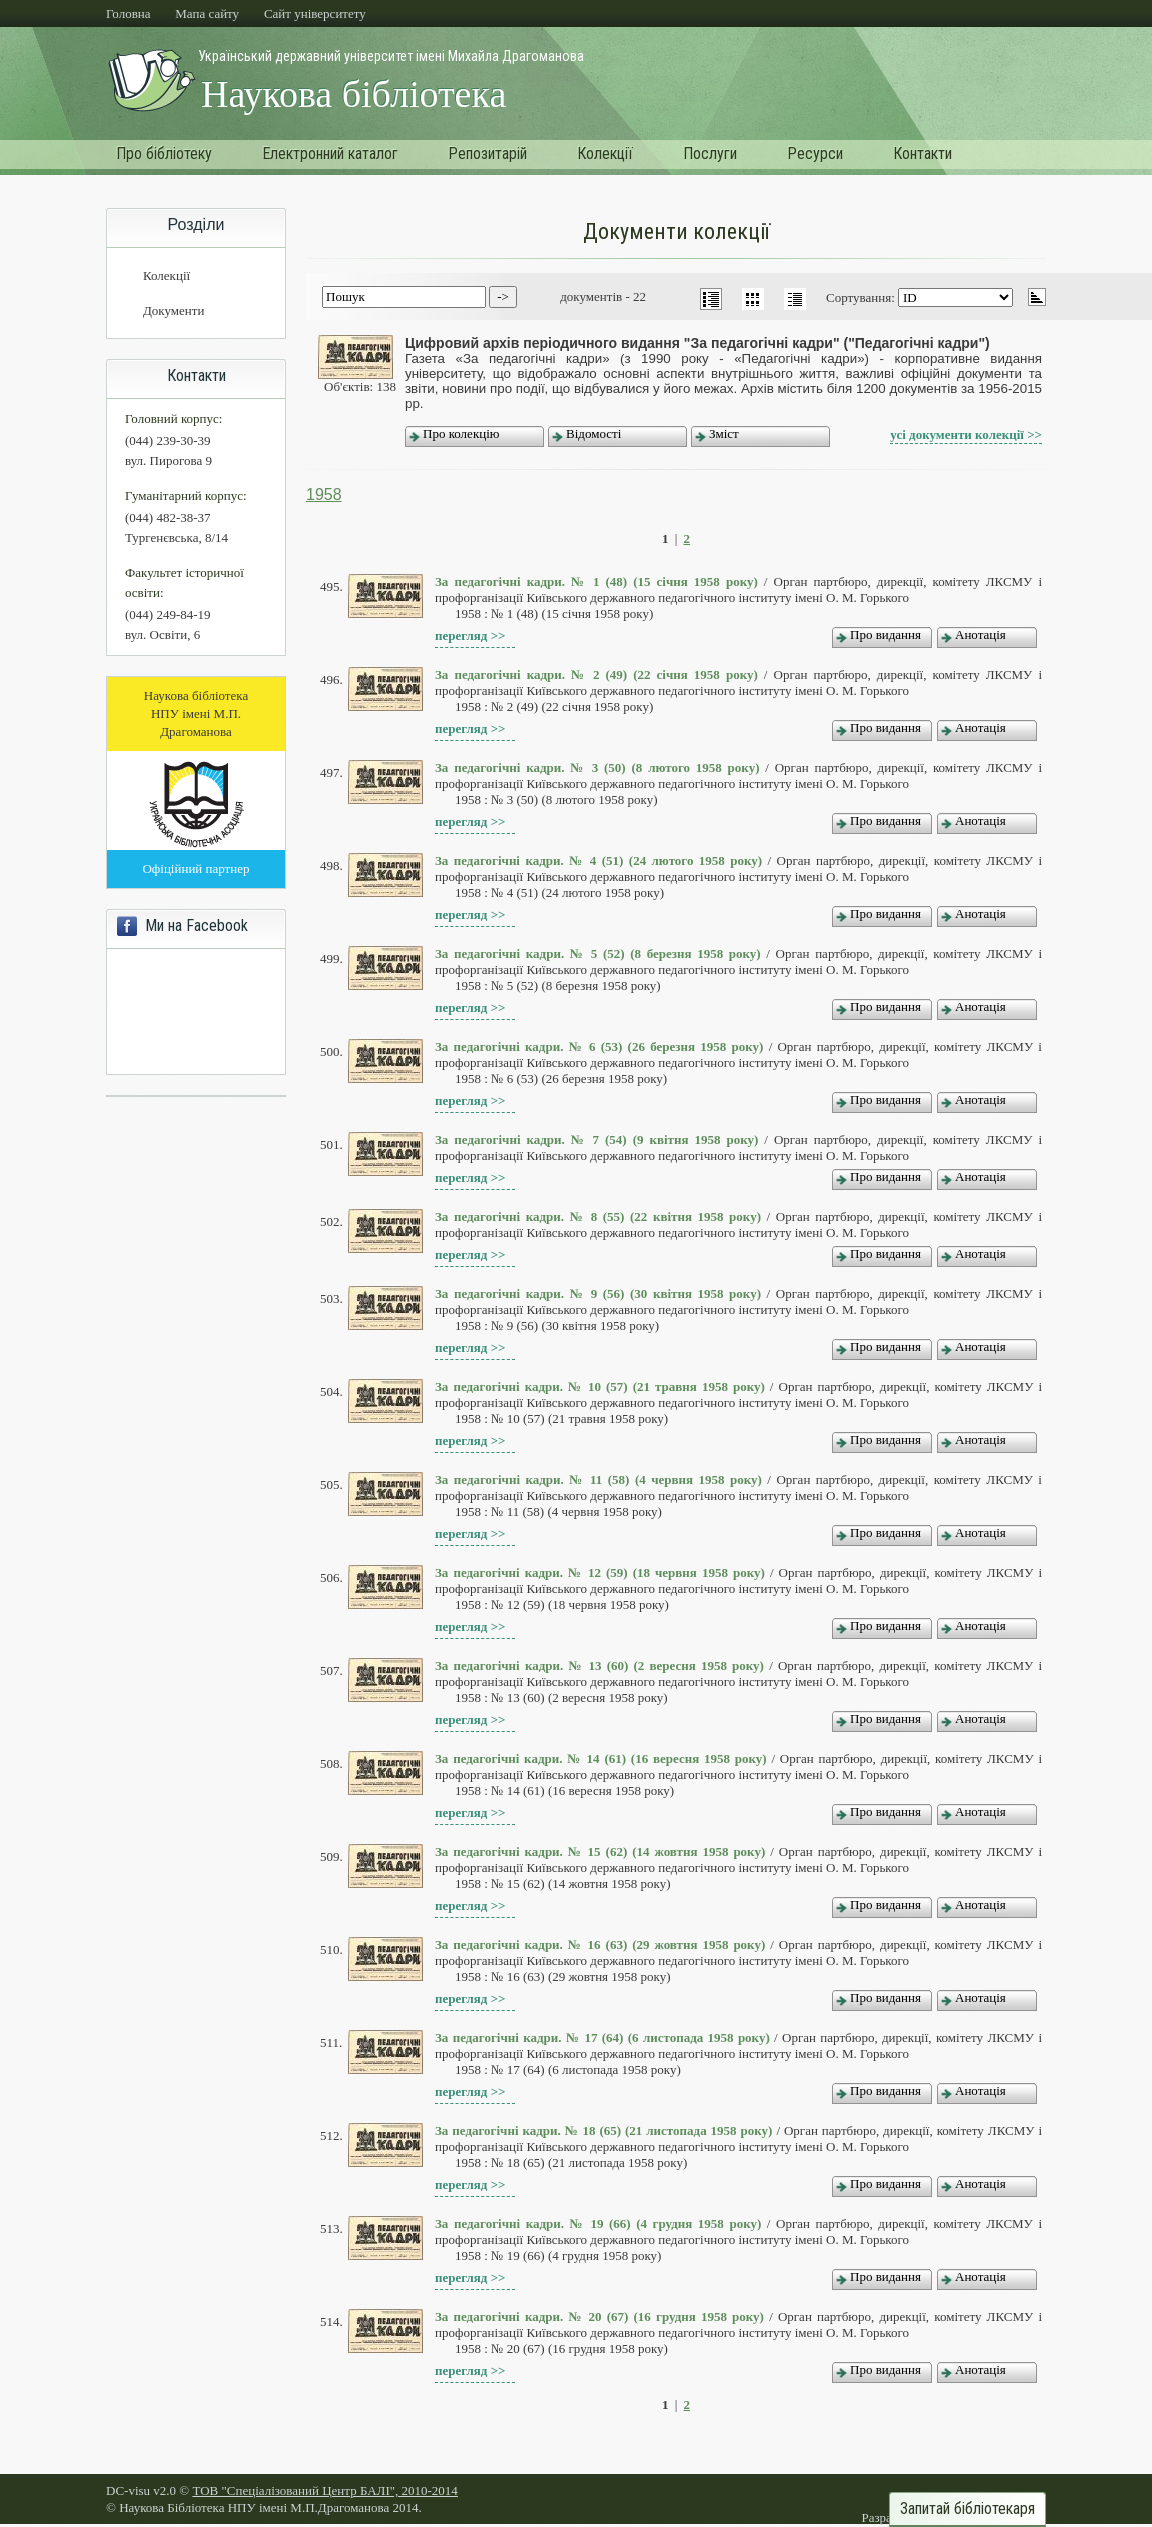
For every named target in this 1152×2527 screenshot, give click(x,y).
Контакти (922, 153)
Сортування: (862, 297)
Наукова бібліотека (353, 94)
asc (1037, 297)
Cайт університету (315, 13)
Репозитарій (487, 153)
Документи (173, 310)
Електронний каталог (330, 153)
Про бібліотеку (164, 153)
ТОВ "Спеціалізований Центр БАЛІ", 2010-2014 (324, 2490)
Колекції (605, 153)
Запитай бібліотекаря (967, 2509)
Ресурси (815, 153)
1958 (324, 494)
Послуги (710, 153)
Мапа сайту (207, 13)
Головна (128, 13)
